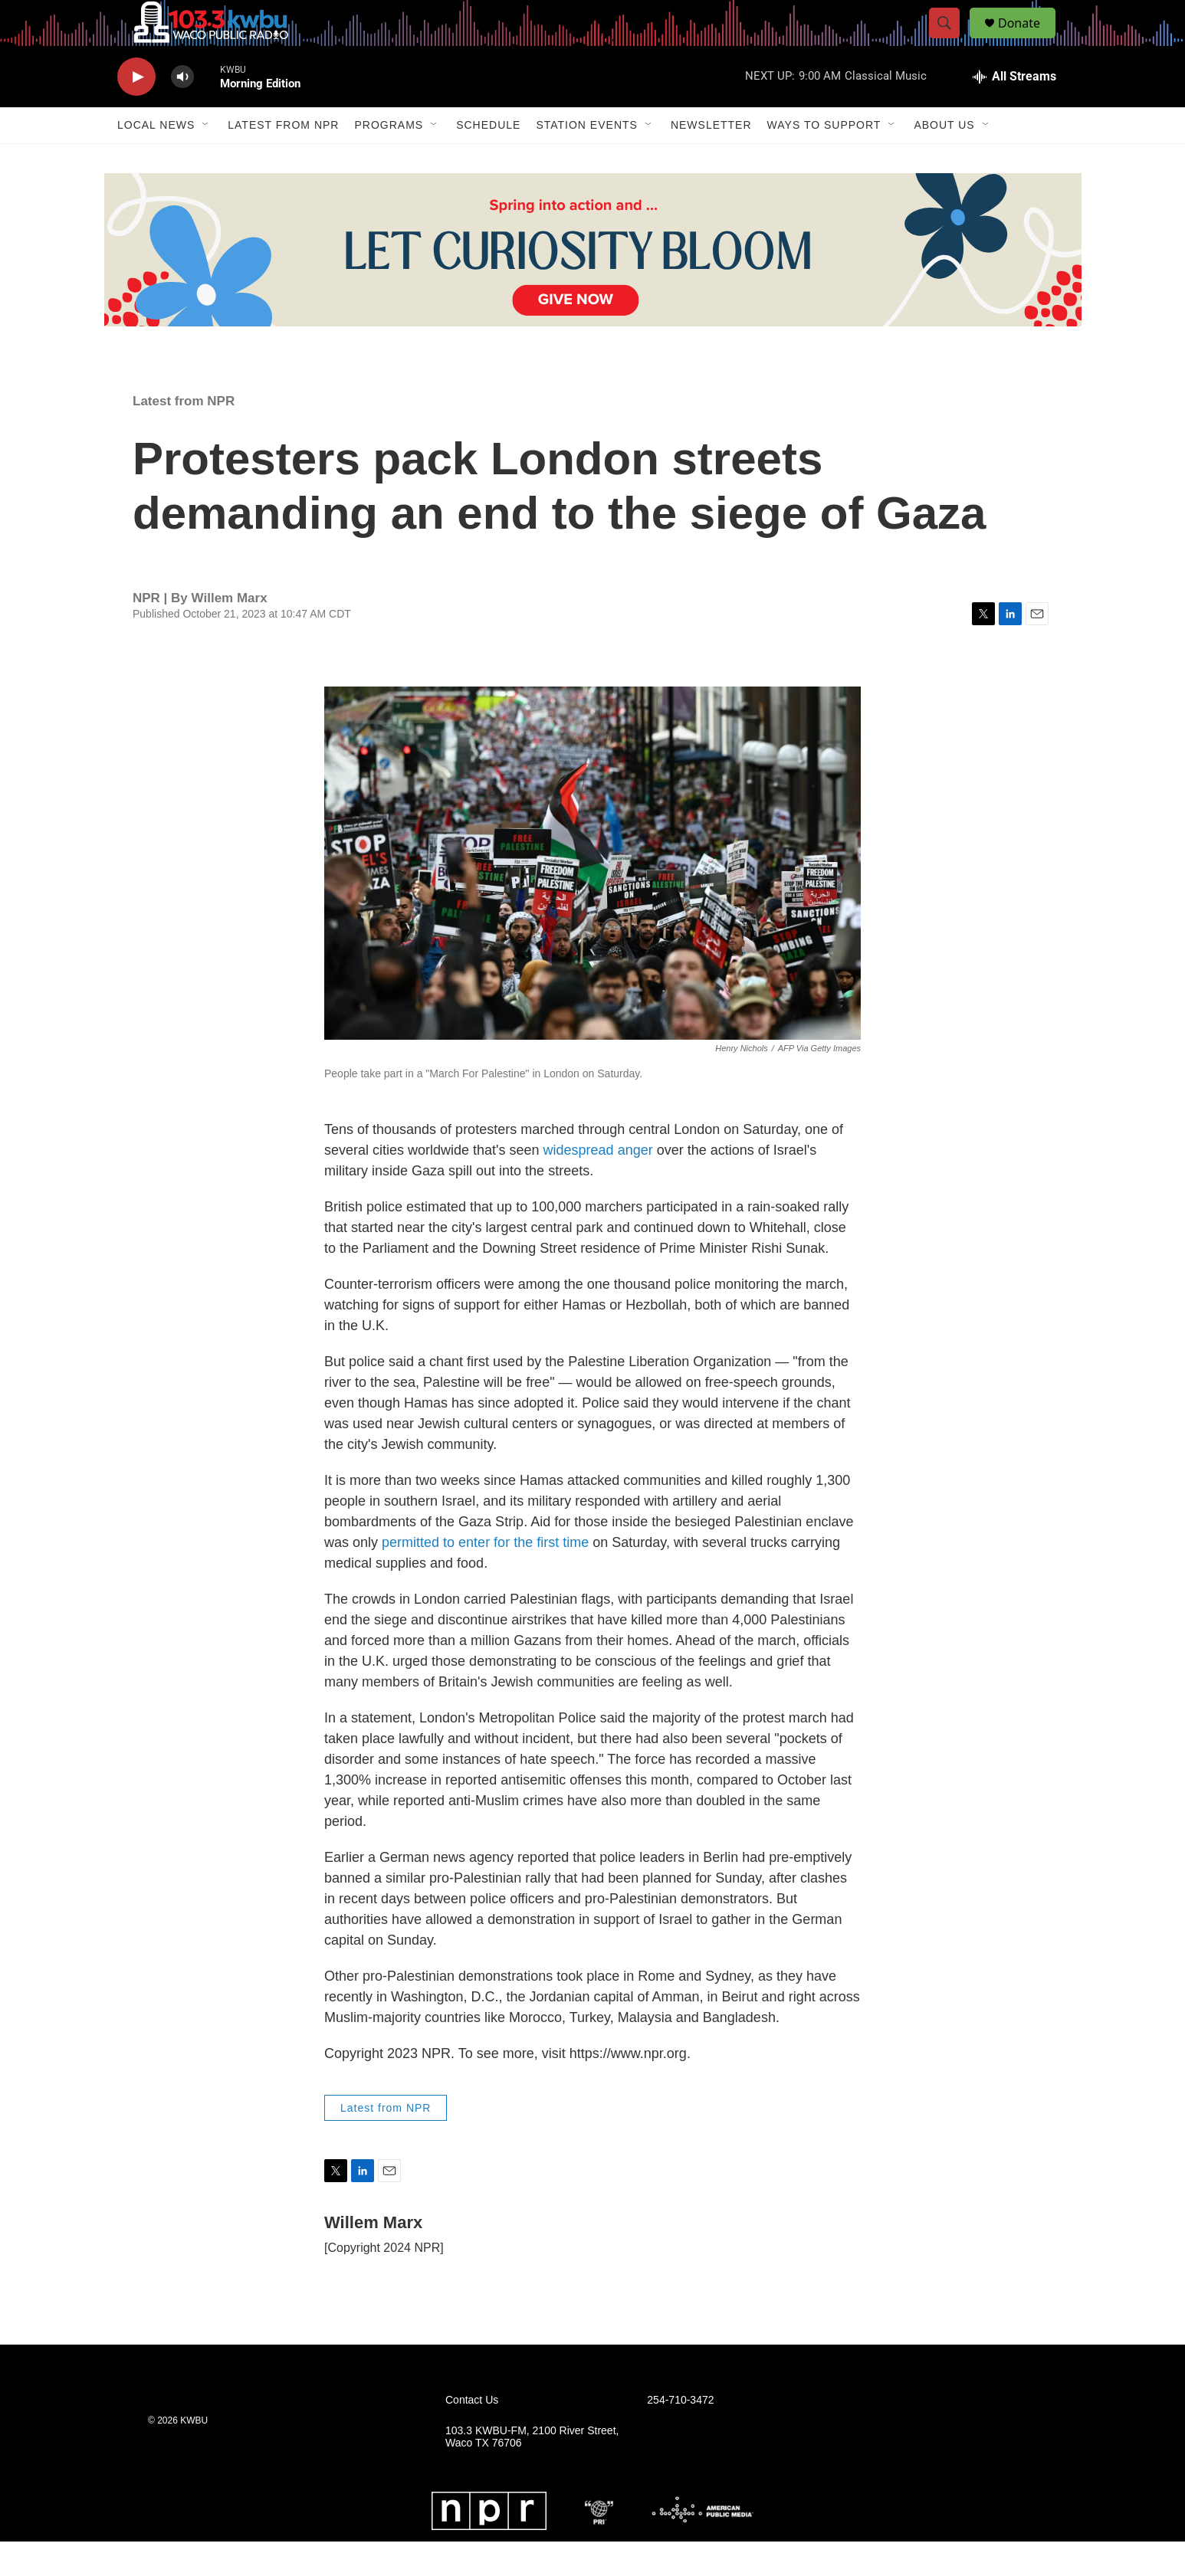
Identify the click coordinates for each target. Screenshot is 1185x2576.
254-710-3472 (680, 2434)
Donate (1028, 40)
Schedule (488, 159)
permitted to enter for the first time (485, 1577)
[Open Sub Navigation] (206, 159)
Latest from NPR (283, 159)
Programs (388, 159)
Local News (156, 159)
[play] (136, 111)
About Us (944, 159)
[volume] (182, 111)
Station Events (587, 159)
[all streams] (1014, 111)
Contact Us (471, 2434)
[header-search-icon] (951, 40)
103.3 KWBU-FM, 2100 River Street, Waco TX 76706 (532, 2471)
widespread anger (598, 1184)
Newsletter (711, 159)
